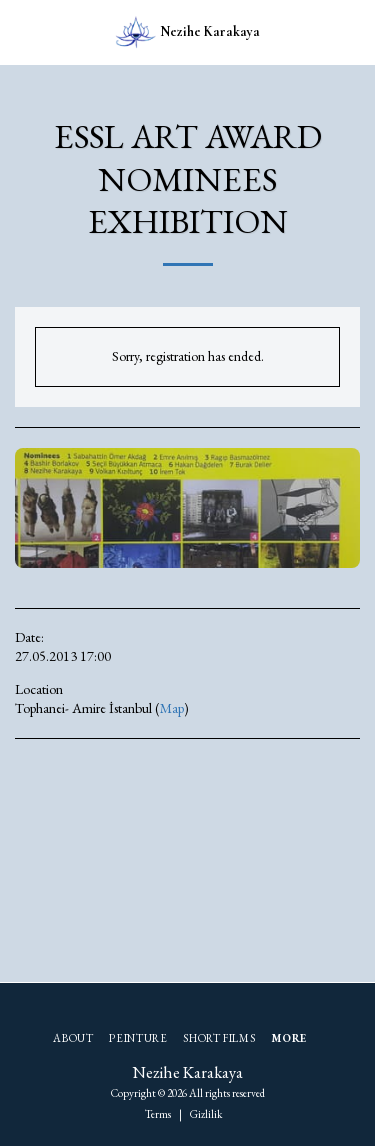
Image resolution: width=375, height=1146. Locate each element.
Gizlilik (206, 1114)
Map (172, 708)
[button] (22, 32)
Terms (158, 1114)
